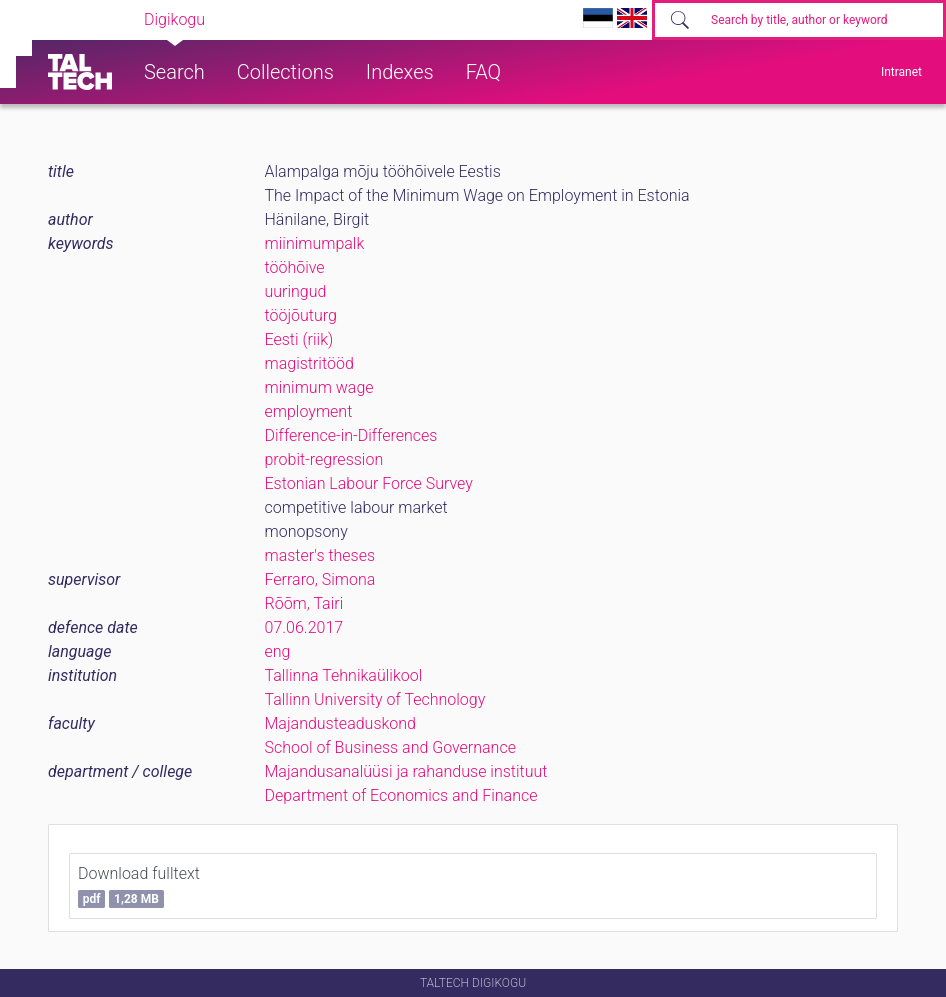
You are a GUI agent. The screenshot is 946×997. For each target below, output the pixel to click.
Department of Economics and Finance (401, 795)
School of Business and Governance (390, 747)
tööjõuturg (301, 315)
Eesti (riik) (299, 339)
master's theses (320, 555)
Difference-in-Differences (351, 435)
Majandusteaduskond (340, 723)
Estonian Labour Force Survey (369, 483)
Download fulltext (139, 886)
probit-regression (324, 459)
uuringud (296, 291)
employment (309, 411)
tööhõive (295, 267)
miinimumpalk (315, 243)
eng (278, 651)
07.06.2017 (304, 627)
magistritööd (309, 363)
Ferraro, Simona (320, 579)
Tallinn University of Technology (375, 699)
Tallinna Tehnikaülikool (344, 675)
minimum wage (319, 387)
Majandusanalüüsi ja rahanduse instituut (406, 771)
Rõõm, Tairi (304, 603)
